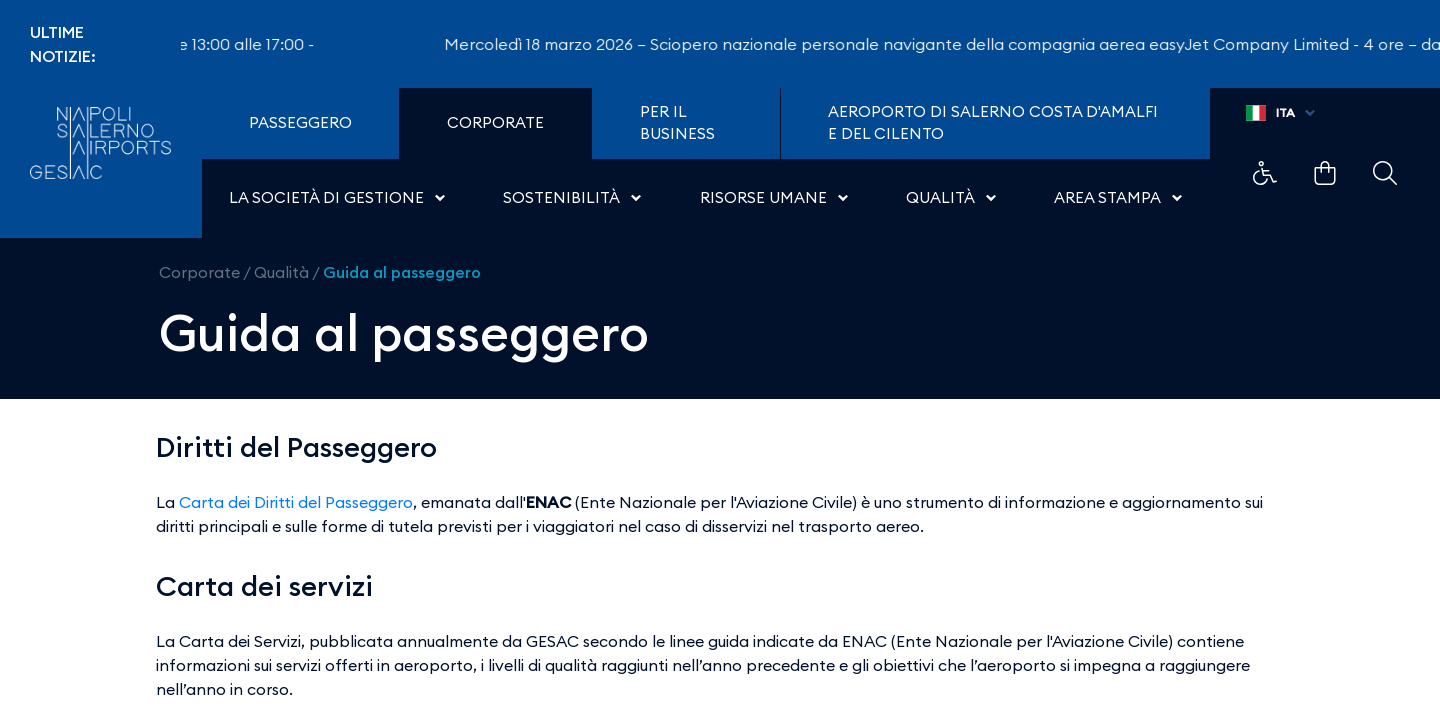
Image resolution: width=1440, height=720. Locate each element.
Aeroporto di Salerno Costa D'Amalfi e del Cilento (993, 123)
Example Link (1265, 173)
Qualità (281, 272)
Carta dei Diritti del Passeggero (296, 502)
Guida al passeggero (402, 272)
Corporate (199, 272)
